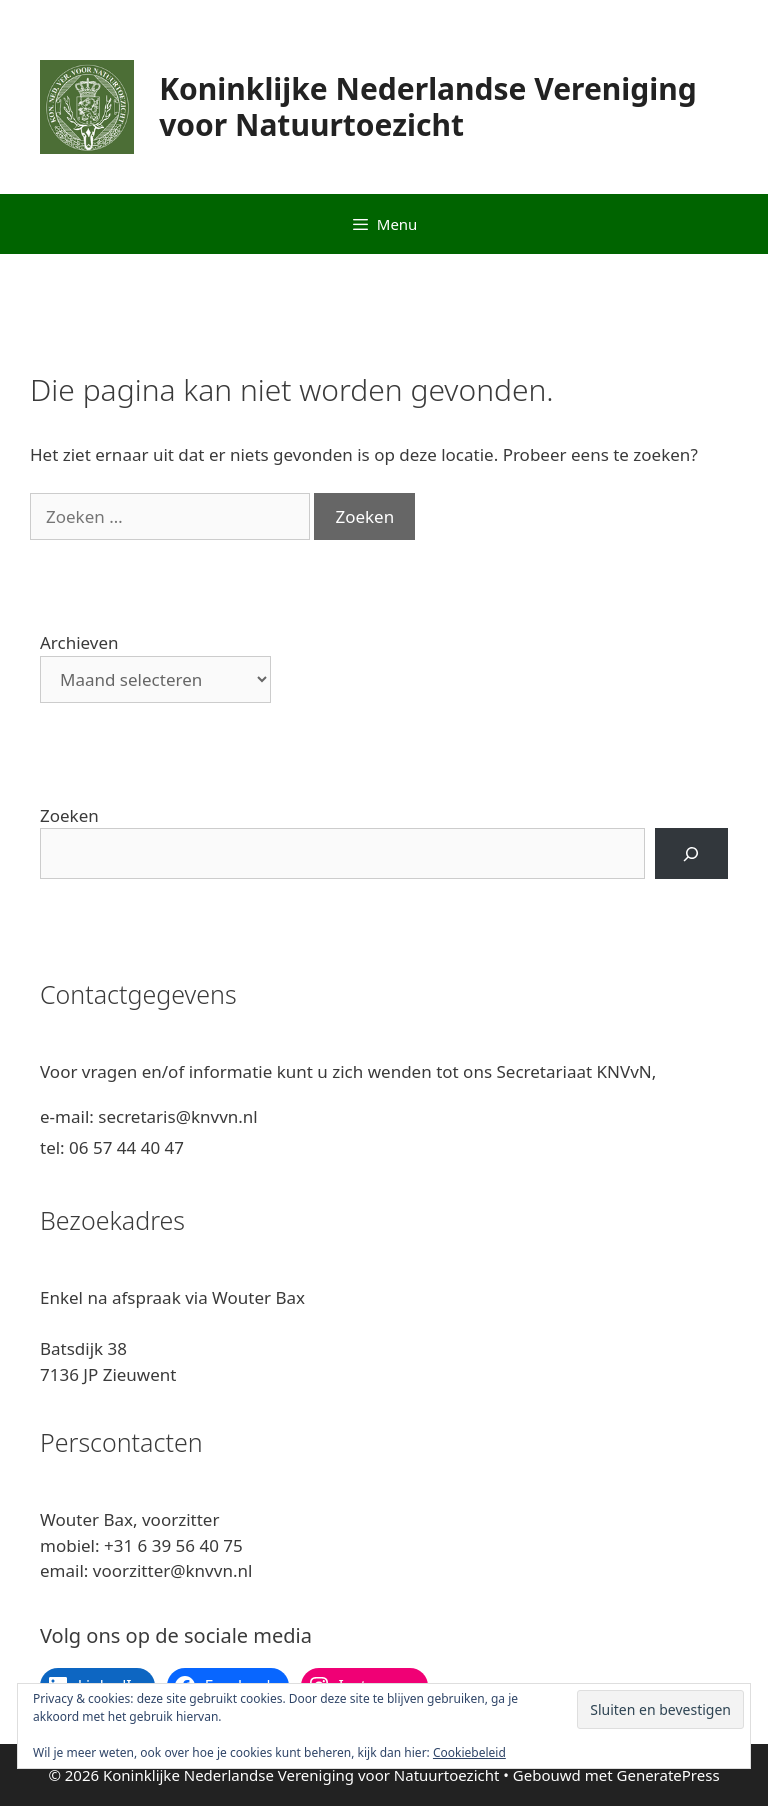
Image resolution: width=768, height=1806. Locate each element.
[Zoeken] (691, 853)
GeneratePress (668, 1775)
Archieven (79, 642)
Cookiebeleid (469, 1752)
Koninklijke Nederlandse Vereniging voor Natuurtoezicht (428, 106)
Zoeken (69, 815)
